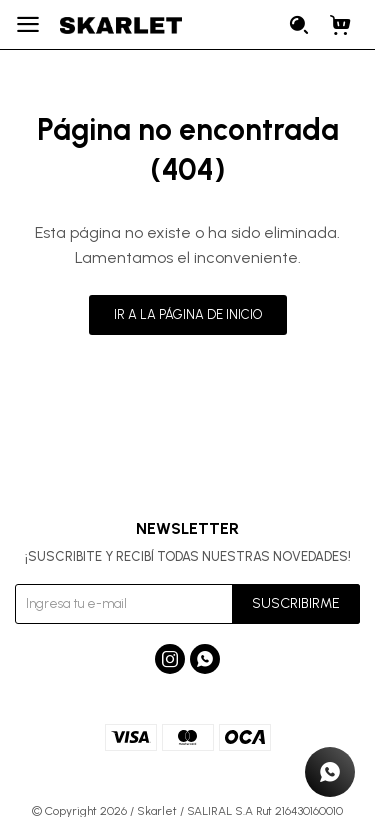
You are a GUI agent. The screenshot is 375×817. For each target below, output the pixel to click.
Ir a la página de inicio (188, 314)
